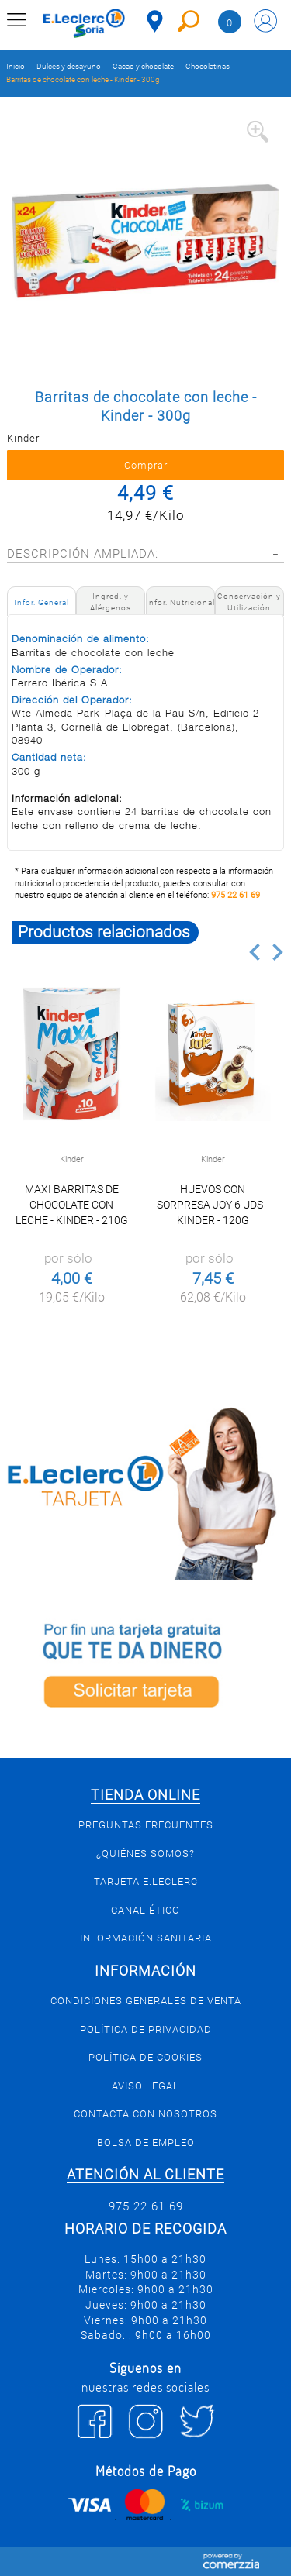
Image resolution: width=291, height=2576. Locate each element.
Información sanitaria (146, 1938)
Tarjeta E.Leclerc (146, 1881)
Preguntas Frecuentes (145, 1825)
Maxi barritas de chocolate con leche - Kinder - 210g (72, 1204)
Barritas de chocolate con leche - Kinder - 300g (83, 79)
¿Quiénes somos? (145, 1853)
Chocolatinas (207, 66)
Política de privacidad (146, 2029)
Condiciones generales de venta (145, 2001)
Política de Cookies (145, 2057)
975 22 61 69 (235, 895)
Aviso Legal (145, 2086)
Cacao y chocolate (143, 66)
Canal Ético (145, 1910)
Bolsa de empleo (146, 2142)
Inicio (15, 66)
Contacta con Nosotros (145, 2114)
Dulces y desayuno (68, 66)
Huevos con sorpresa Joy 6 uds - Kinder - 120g (212, 1204)
